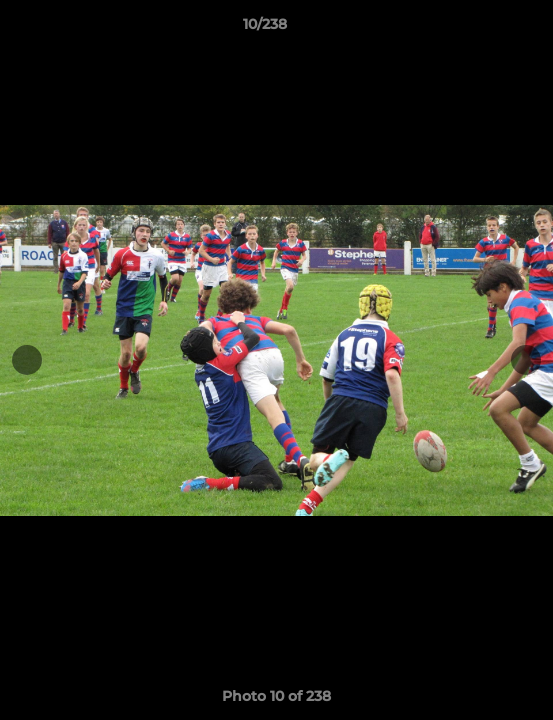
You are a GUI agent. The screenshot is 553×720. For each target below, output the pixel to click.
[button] (481, 29)
